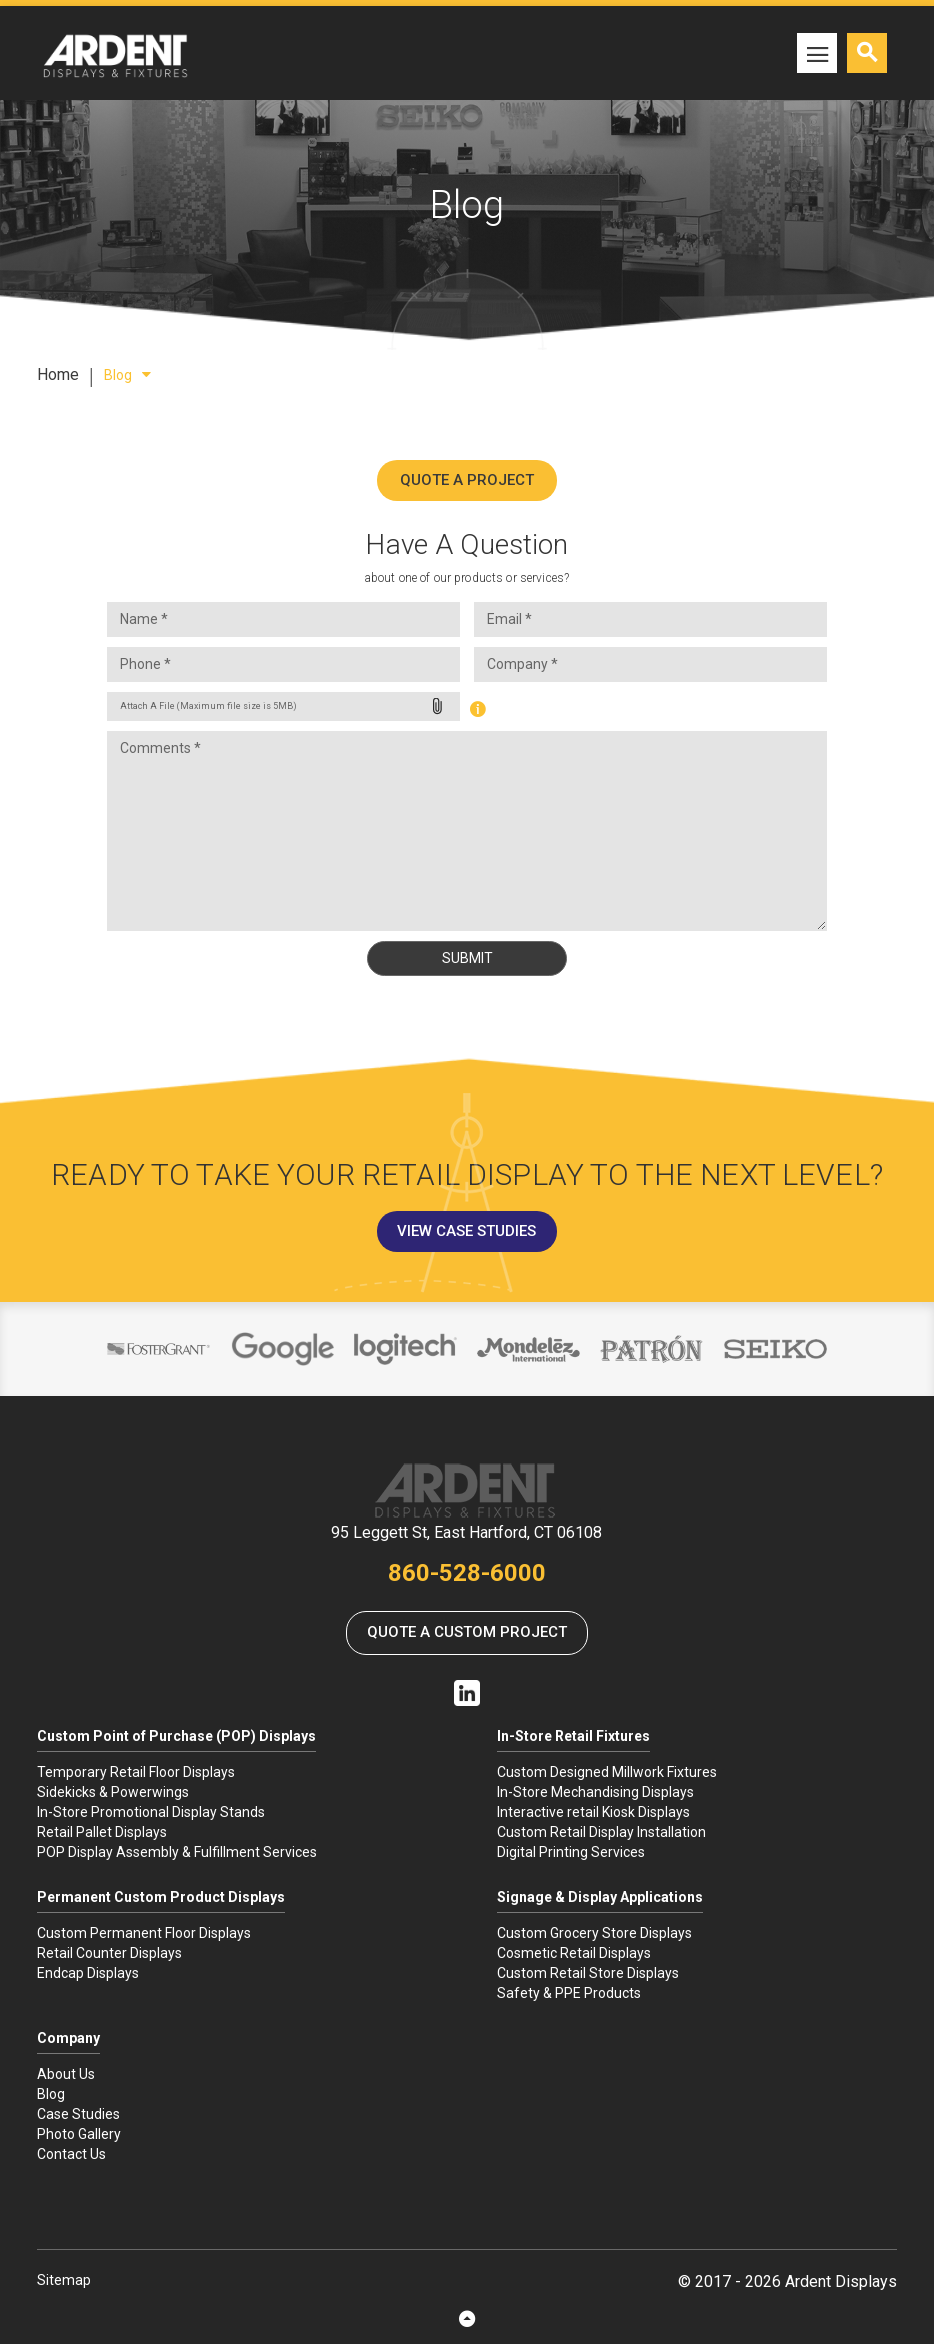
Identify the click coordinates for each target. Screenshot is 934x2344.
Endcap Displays (88, 1973)
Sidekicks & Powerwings (113, 1792)
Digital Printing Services (571, 1852)
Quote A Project (467, 480)
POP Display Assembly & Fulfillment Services (177, 1852)
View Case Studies (466, 1231)
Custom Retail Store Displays (588, 1973)
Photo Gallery (79, 2134)
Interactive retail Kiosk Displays (593, 1812)
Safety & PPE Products (569, 1993)
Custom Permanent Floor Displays (144, 1933)
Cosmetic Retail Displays (574, 1953)
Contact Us (71, 2154)
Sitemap (64, 2280)
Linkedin (467, 1693)
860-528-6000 (467, 1573)
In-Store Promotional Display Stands (151, 1812)
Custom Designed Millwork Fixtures (607, 1772)
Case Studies (78, 2114)
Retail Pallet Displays (102, 1832)
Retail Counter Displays (109, 1953)
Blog (127, 375)
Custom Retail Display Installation (601, 1832)
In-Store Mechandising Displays (595, 1792)
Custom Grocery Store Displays (594, 1933)
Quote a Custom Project (467, 1632)
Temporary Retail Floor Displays (136, 1772)
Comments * (467, 831)
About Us (66, 2074)
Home (58, 374)
